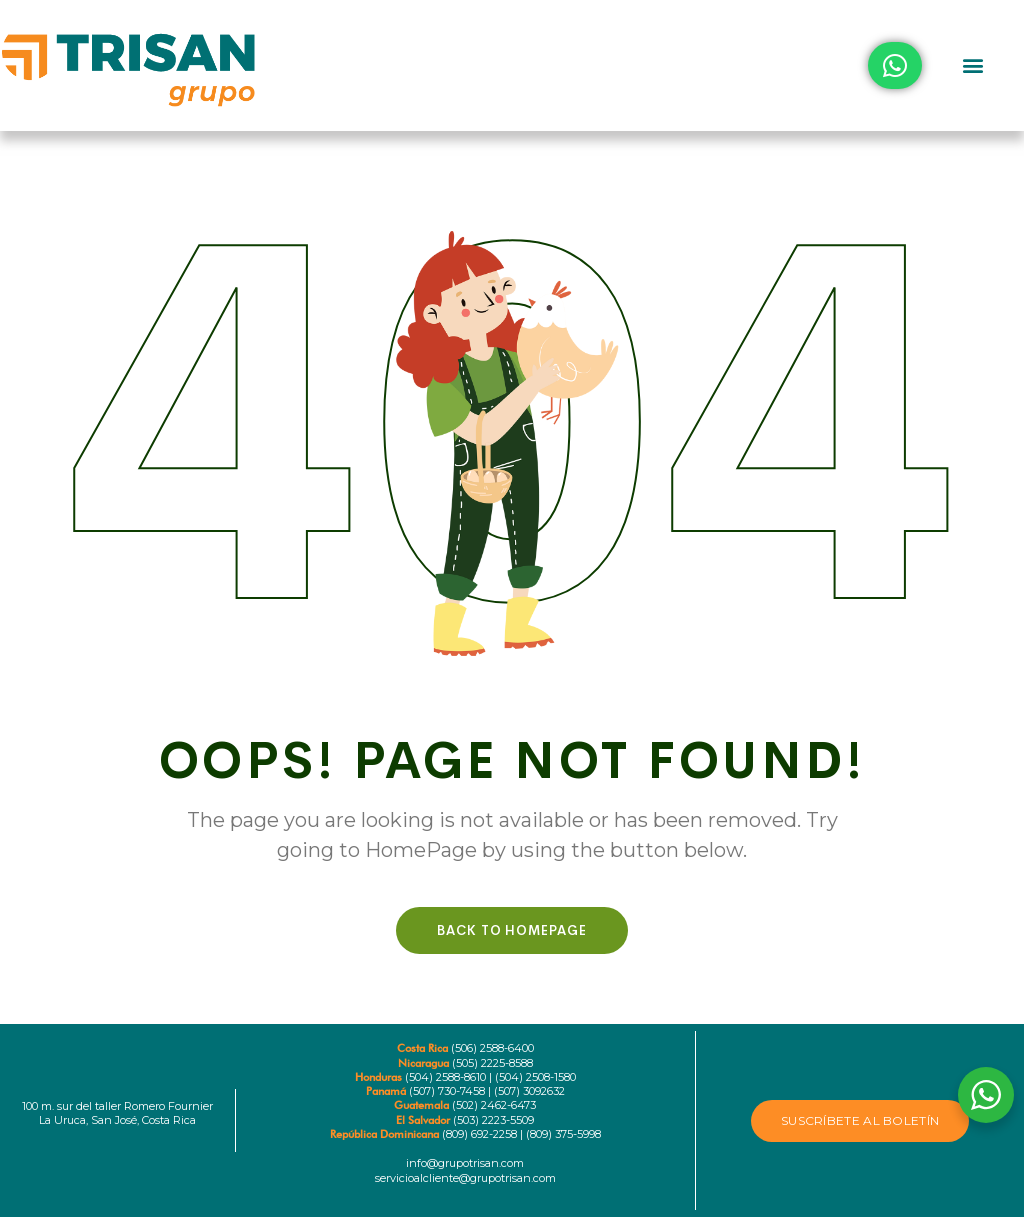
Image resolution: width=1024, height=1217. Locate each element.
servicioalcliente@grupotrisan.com (465, 1178)
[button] (972, 65)
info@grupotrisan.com (465, 1163)
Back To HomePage (512, 930)
